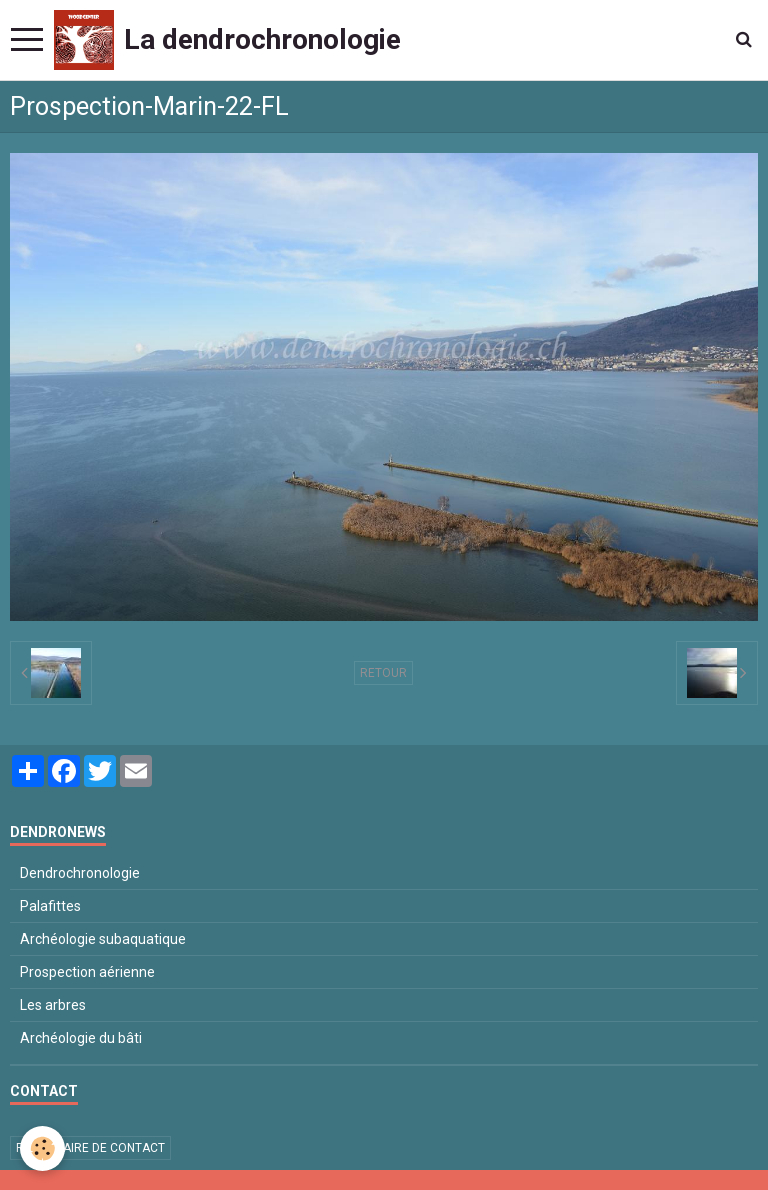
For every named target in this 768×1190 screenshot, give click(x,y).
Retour (383, 673)
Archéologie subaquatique (103, 939)
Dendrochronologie (80, 873)
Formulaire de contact (90, 1148)
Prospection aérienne (87, 972)
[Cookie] (42, 1148)
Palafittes (50, 906)
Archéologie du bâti (81, 1038)
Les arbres (53, 1005)
